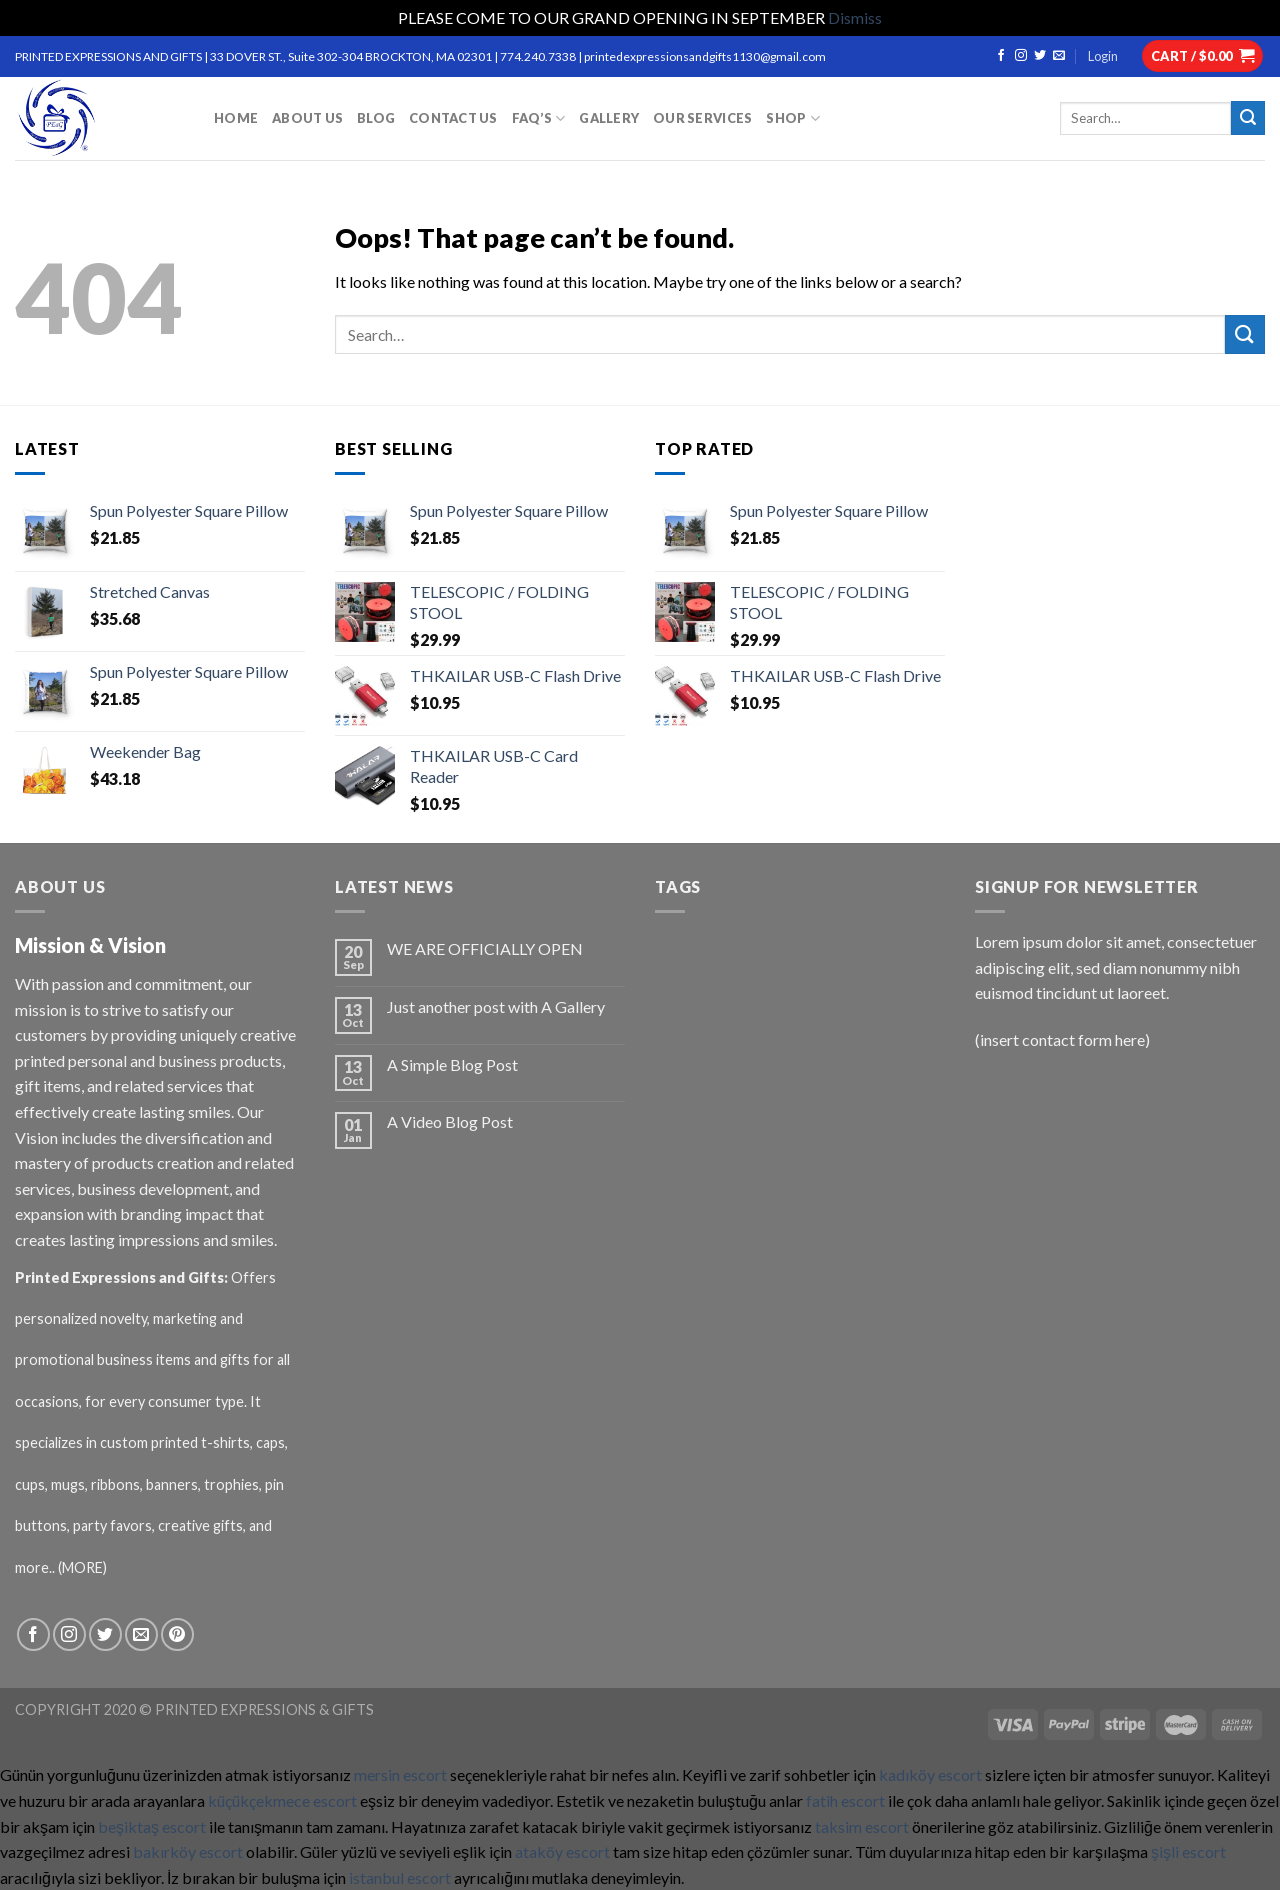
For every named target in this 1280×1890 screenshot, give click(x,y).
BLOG (376, 118)
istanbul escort (400, 1877)
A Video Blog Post (450, 1121)
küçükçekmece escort (282, 1800)
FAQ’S (539, 118)
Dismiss (855, 17)
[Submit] (1245, 334)
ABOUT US (307, 118)
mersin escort (400, 1774)
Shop (792, 118)
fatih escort (845, 1800)
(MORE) (84, 1567)
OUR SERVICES (702, 118)
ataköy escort (562, 1851)
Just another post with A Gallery (496, 1006)
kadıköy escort (930, 1774)
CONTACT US (453, 118)
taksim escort (862, 1826)
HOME (236, 118)
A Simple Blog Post (452, 1064)
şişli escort (1188, 1851)
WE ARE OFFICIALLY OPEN (485, 948)
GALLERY (609, 118)
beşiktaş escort (152, 1826)
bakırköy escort (188, 1851)
